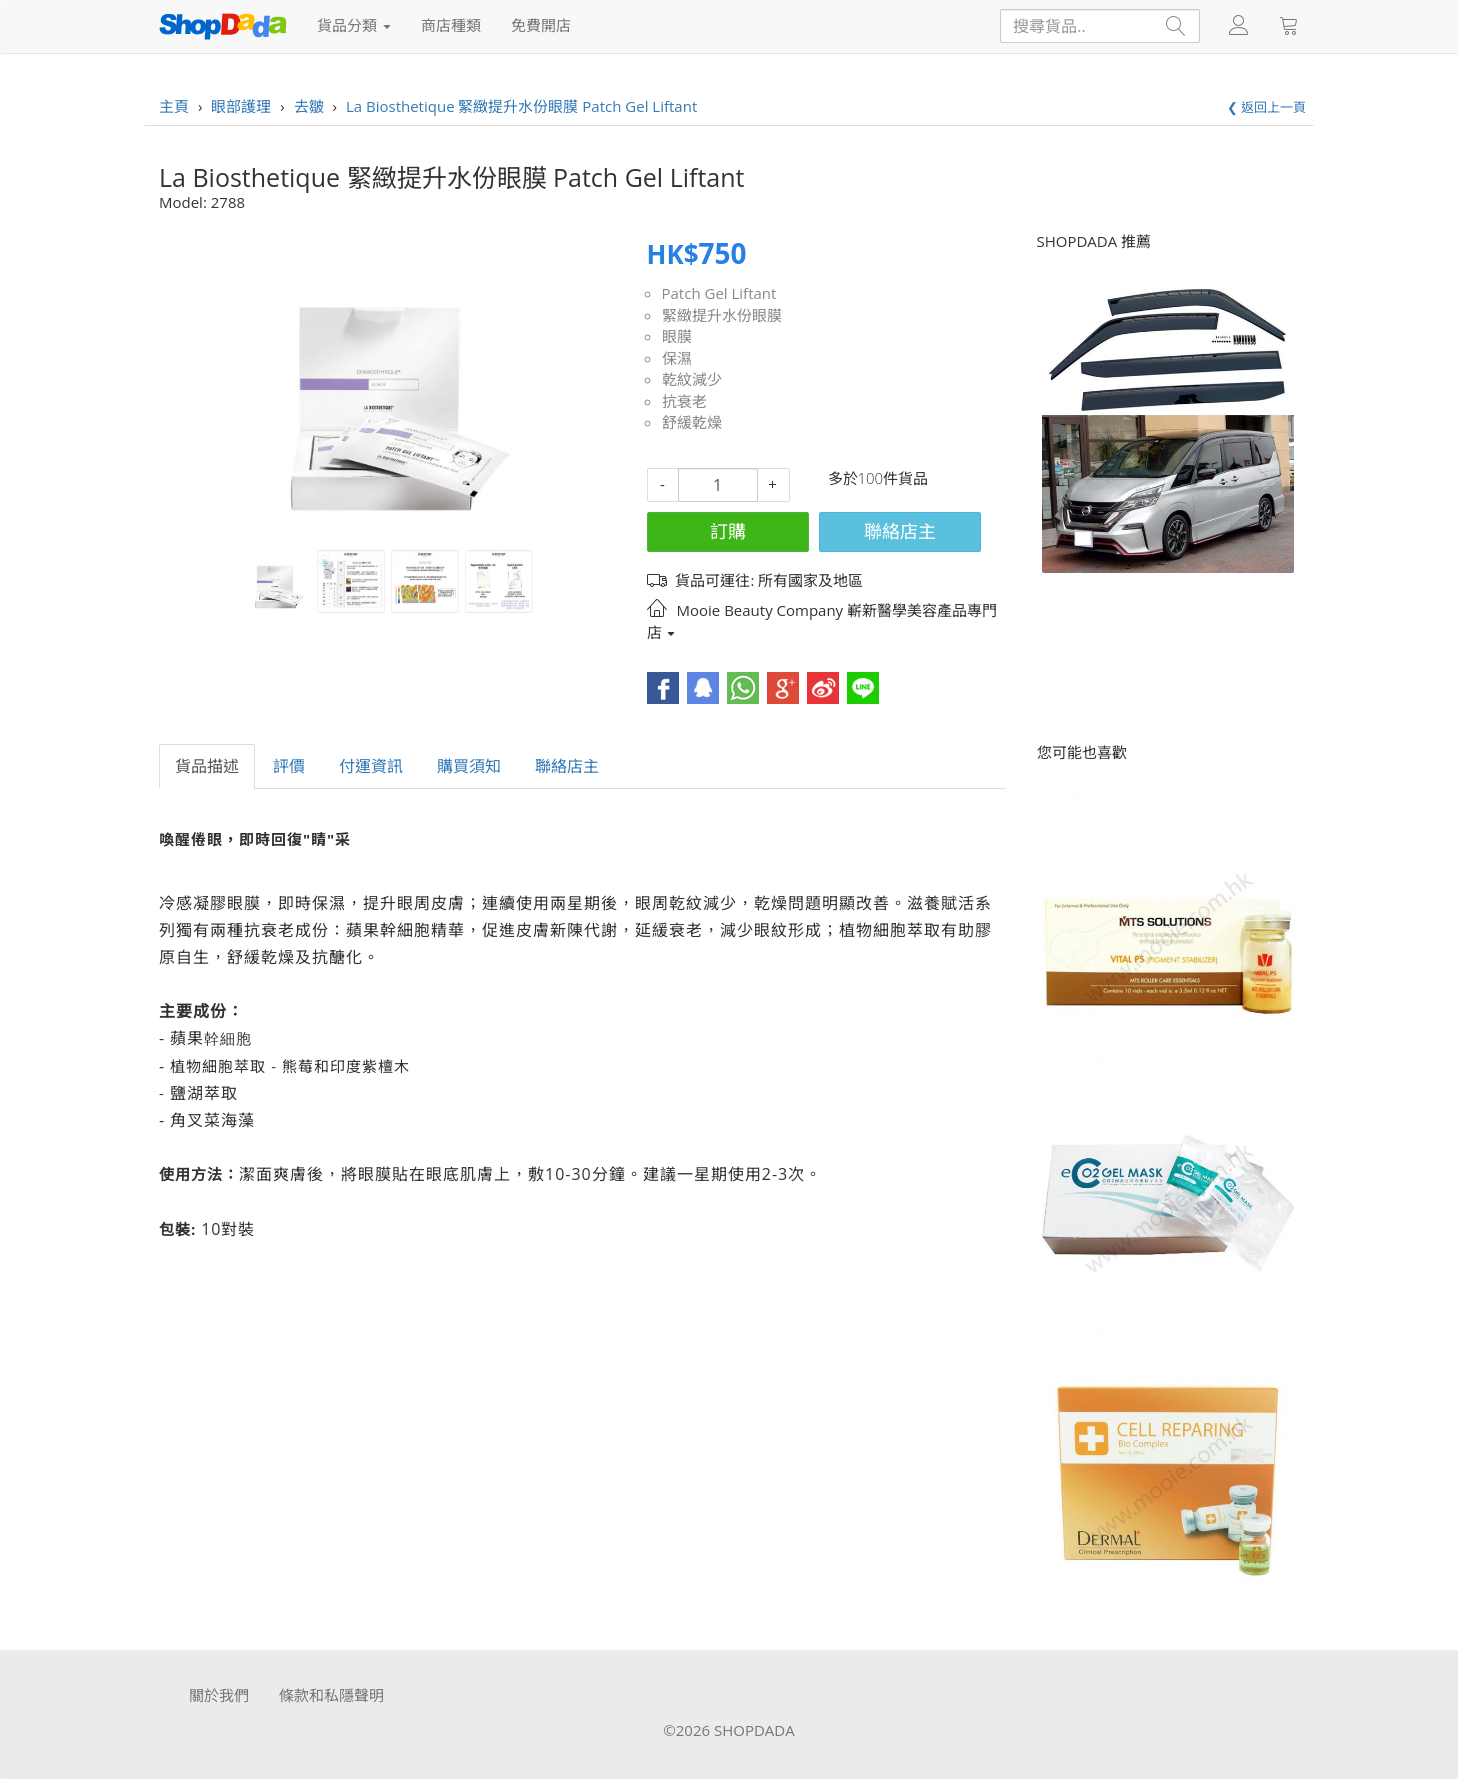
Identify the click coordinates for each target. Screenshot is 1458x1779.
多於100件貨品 (878, 478)
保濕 (677, 358)
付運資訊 (371, 766)
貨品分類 (354, 25)
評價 (289, 766)
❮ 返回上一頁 (1266, 107)
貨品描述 (207, 766)
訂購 (728, 531)
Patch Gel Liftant (719, 293)
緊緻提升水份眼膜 (722, 315)
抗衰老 (684, 401)
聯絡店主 (900, 531)
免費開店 (541, 25)
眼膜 (677, 336)
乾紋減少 (692, 379)
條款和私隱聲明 (331, 1695)
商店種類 (451, 25)
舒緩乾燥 (692, 422)
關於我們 (219, 1695)
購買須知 (469, 766)
